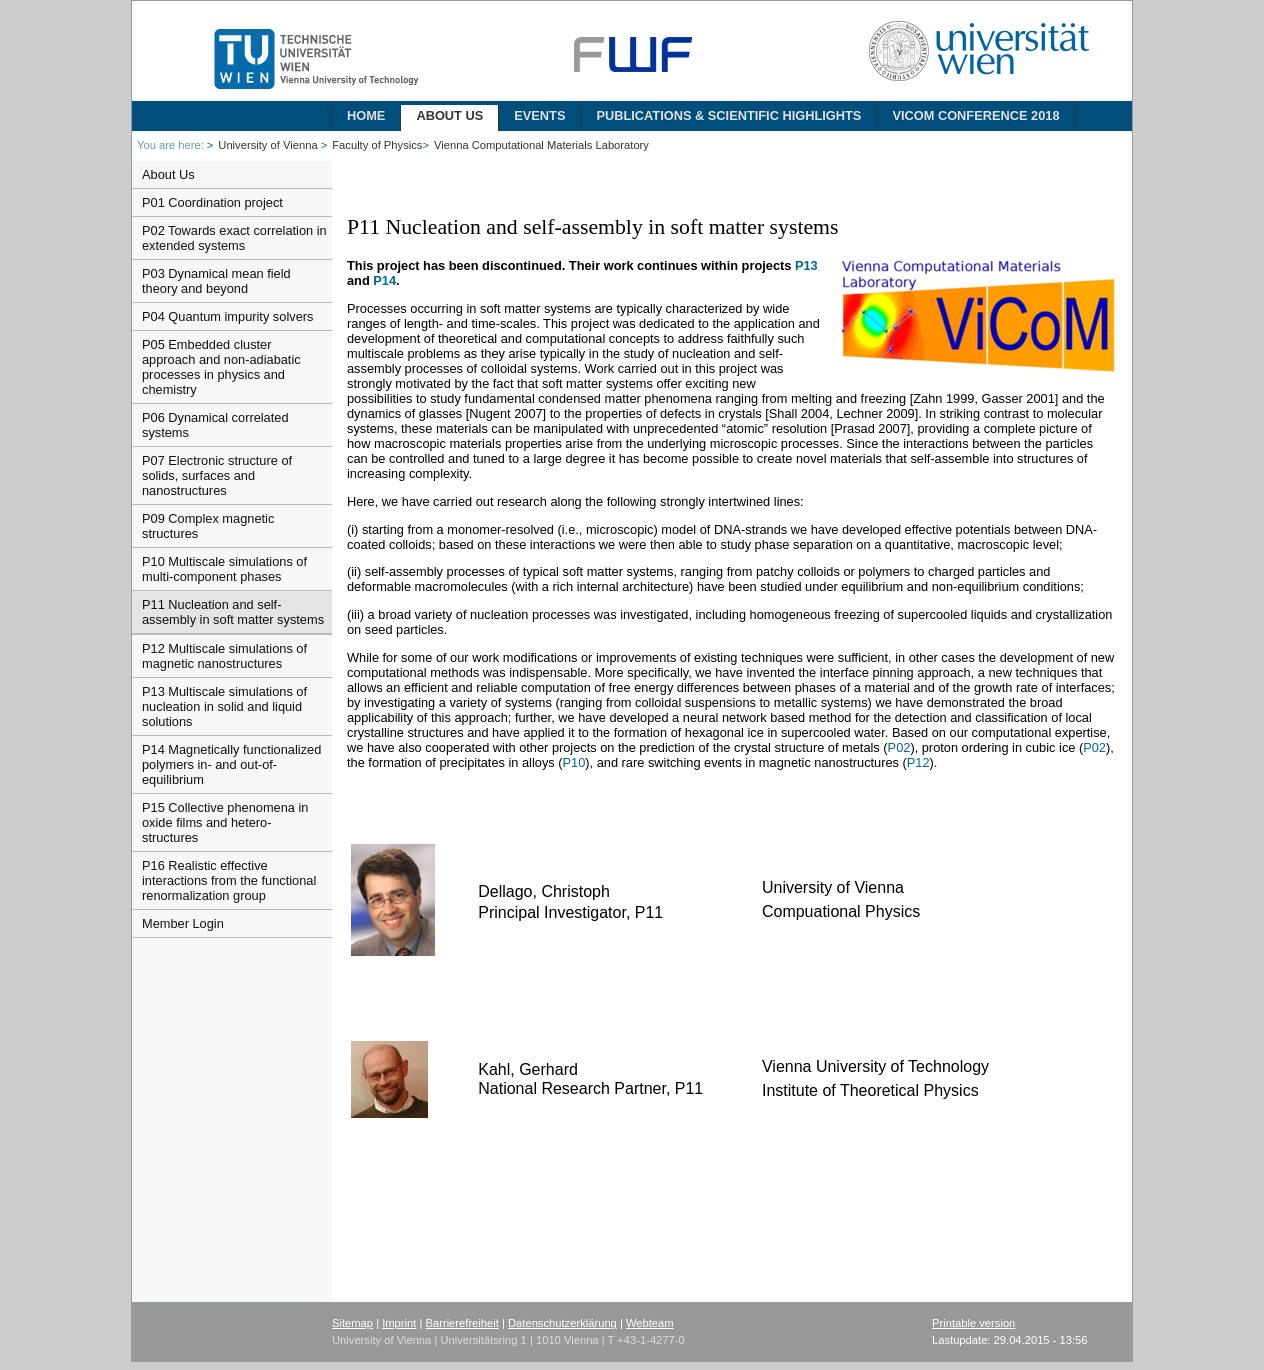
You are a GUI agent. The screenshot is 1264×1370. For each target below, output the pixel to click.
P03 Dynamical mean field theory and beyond (216, 281)
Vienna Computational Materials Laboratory (541, 145)
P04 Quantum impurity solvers (227, 316)
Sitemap (352, 1323)
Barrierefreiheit (462, 1323)
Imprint (399, 1323)
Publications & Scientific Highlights (728, 115)
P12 (918, 762)
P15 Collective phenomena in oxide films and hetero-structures (225, 822)
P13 (806, 265)
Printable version (973, 1323)
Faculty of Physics (377, 145)
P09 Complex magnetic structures (208, 526)
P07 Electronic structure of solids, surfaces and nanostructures (217, 475)
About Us (449, 115)
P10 (574, 762)
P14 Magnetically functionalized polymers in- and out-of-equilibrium (231, 764)
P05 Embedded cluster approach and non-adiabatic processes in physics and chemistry (221, 367)
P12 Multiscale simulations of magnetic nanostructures (224, 656)
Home (366, 115)
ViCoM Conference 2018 (975, 115)
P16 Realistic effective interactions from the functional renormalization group (229, 880)
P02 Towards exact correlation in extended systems (234, 238)
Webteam (650, 1323)
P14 (384, 280)
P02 (899, 747)
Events (539, 115)
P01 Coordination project (212, 202)
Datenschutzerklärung (562, 1323)
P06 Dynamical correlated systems (215, 425)
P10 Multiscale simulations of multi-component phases (224, 569)
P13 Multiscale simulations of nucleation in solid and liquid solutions (224, 706)
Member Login (183, 923)
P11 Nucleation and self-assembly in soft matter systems (233, 612)
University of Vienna (269, 145)
